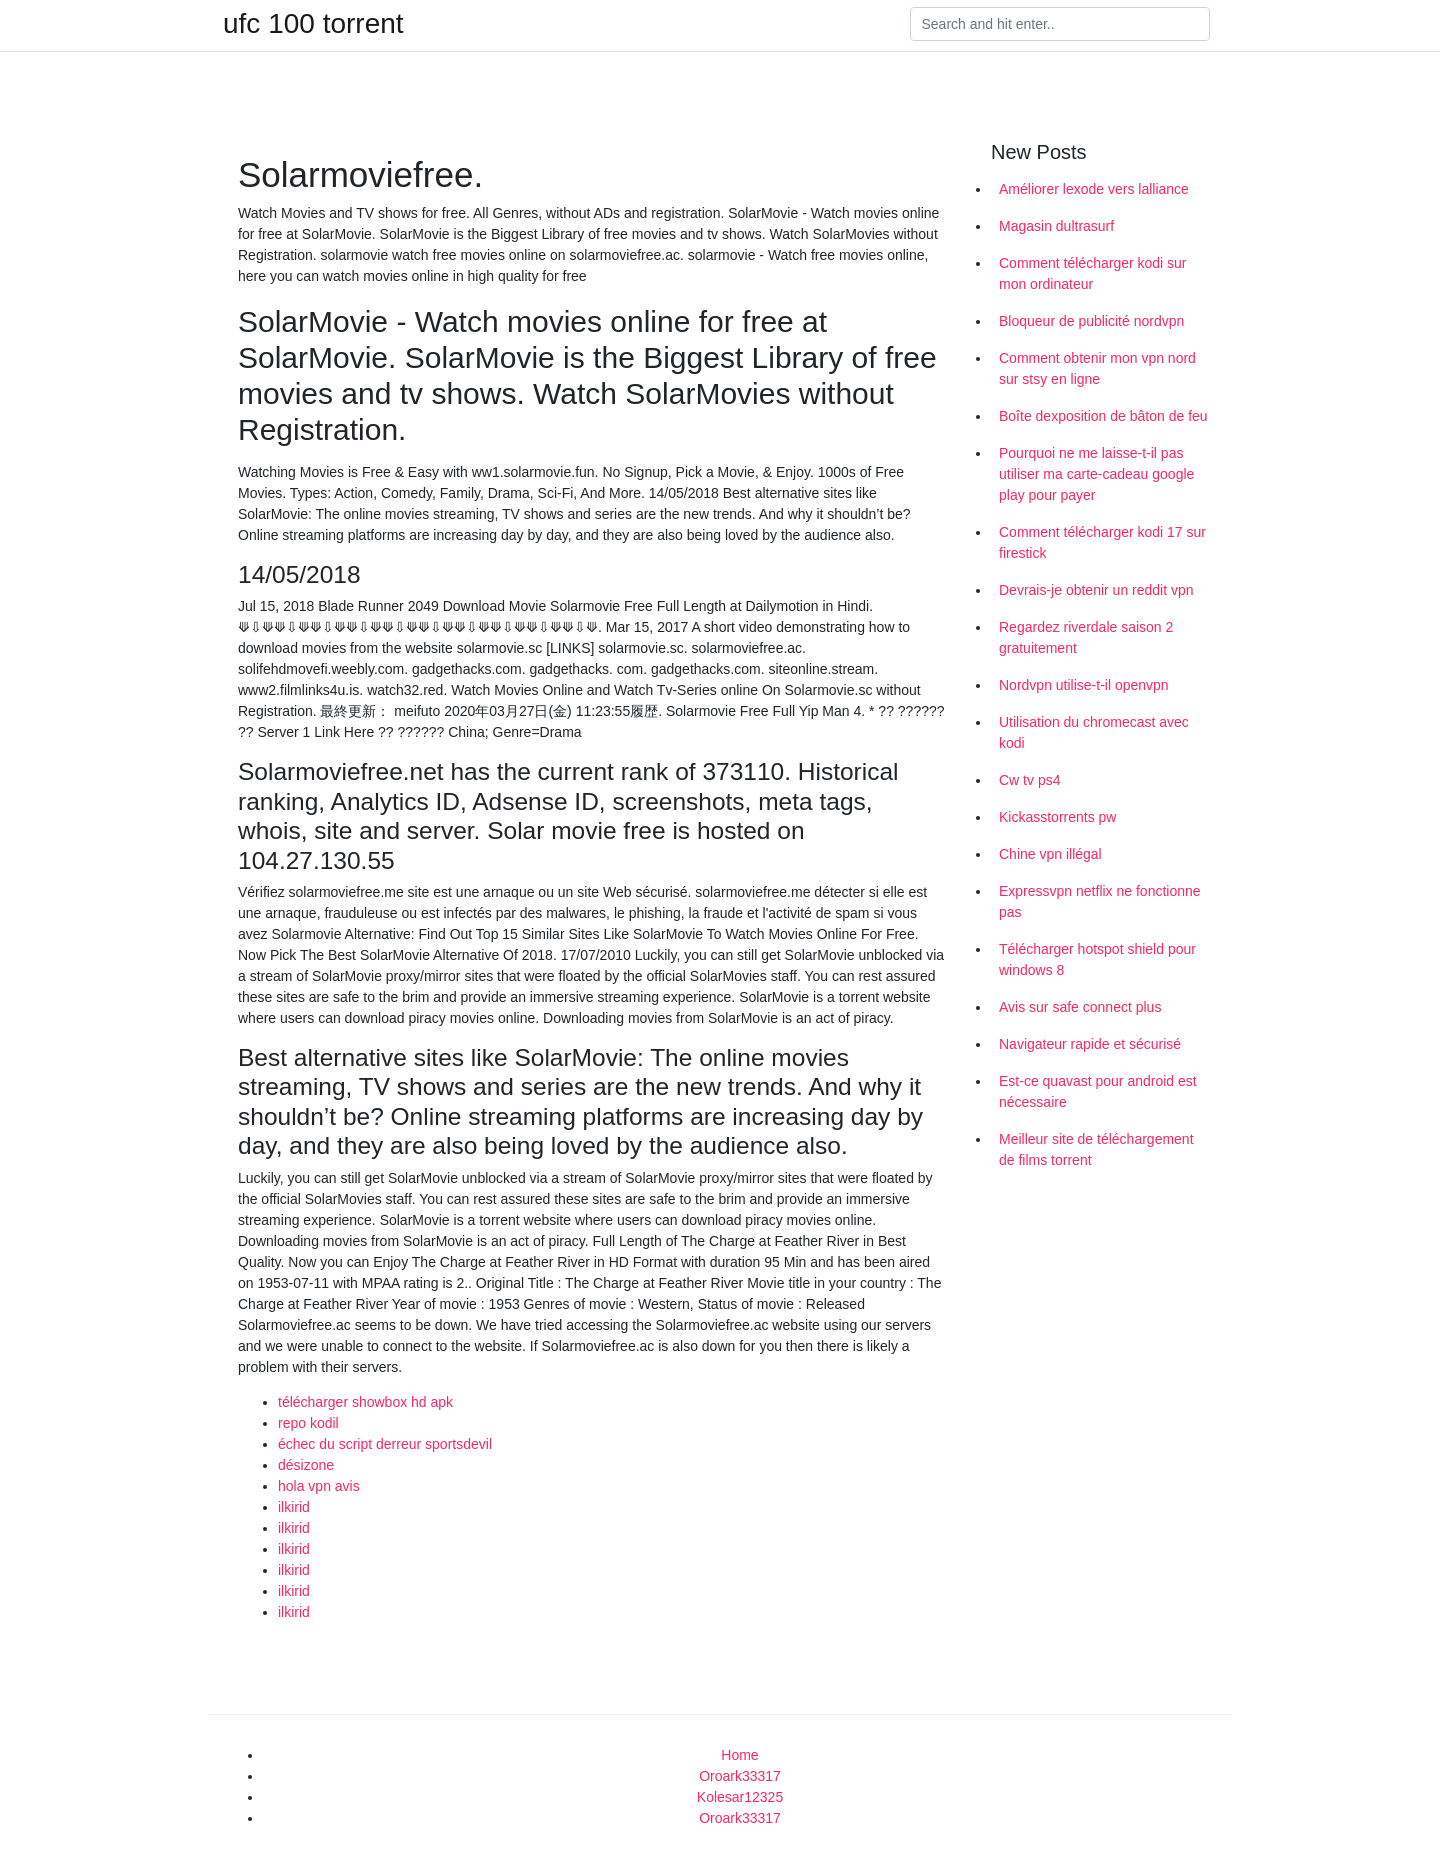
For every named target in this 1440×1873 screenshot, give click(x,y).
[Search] (1060, 24)
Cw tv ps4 (1029, 780)
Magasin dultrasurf (1056, 226)
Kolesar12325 (740, 1797)
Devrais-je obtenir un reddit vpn (1096, 590)
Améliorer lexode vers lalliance (1094, 189)
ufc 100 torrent (313, 24)
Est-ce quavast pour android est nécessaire (1098, 1091)
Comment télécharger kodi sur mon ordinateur (1093, 273)
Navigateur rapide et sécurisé (1090, 1044)
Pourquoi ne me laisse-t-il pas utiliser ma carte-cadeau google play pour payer (1096, 474)
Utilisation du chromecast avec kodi (1094, 732)
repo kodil (308, 1423)
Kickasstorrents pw (1057, 817)
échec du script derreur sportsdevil (385, 1444)
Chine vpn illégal (1050, 854)
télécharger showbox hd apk (365, 1402)
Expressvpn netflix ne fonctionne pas (1100, 901)
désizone (306, 1465)
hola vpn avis (319, 1486)
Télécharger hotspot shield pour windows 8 (1097, 959)
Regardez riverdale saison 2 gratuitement (1086, 637)
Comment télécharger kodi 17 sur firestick (1102, 542)
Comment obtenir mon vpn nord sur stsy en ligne (1097, 368)
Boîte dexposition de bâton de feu (1103, 416)
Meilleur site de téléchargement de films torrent (1096, 1149)
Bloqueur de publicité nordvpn (1091, 321)
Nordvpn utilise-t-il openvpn (1084, 685)
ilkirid (294, 1507)
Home (739, 1755)
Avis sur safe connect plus (1080, 1007)
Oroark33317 (740, 1776)
